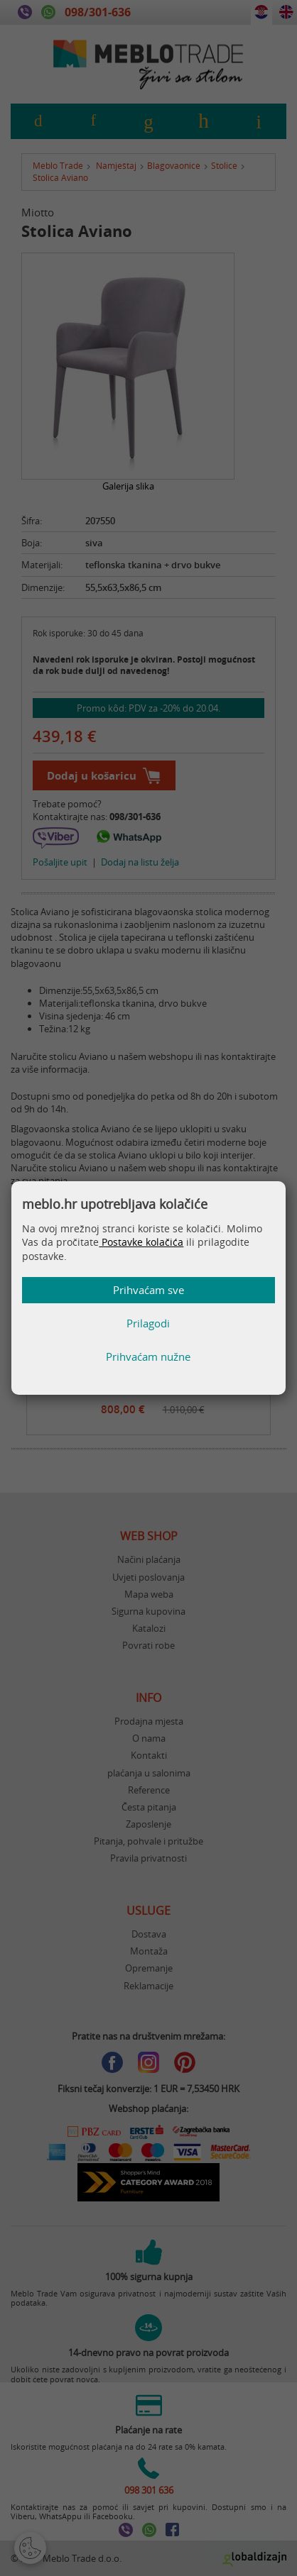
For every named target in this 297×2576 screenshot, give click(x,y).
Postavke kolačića (141, 1242)
